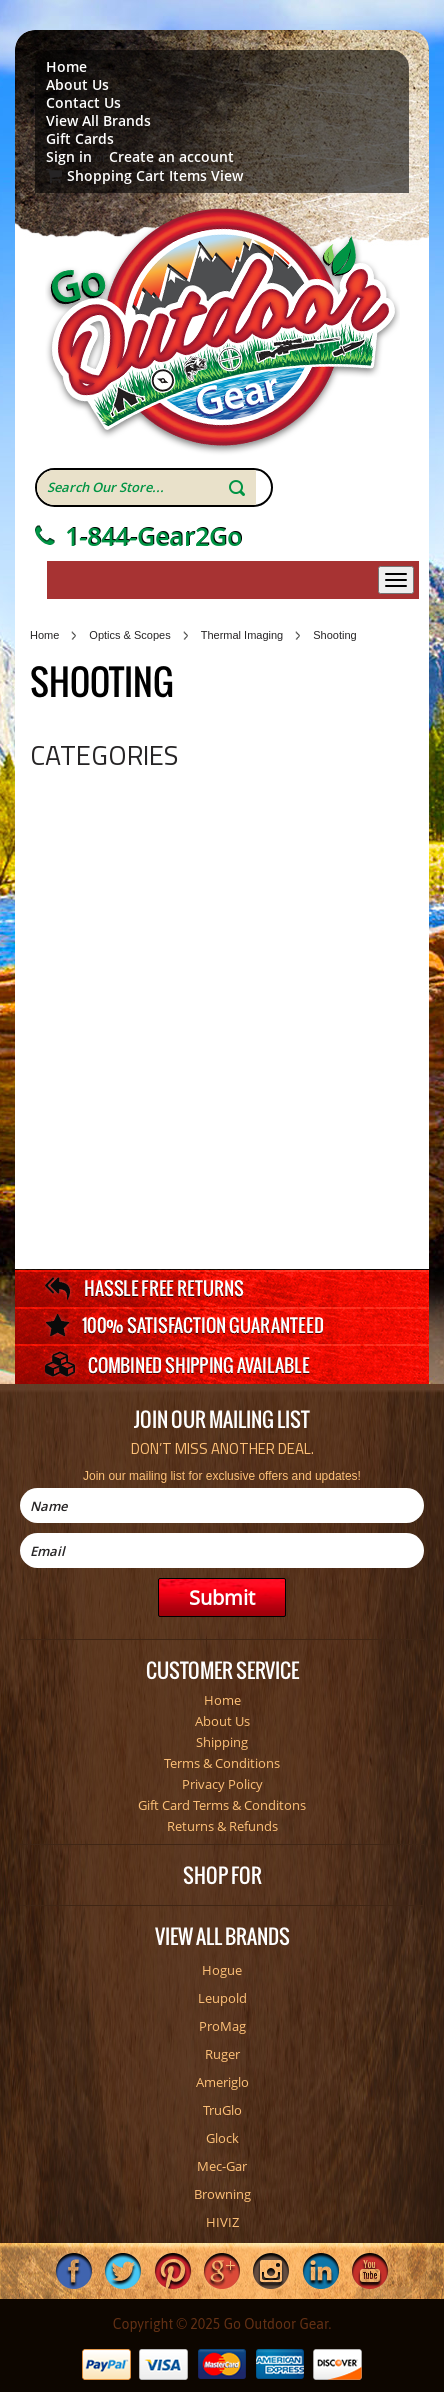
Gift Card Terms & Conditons (222, 1805)
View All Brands (98, 121)
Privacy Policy (222, 1784)
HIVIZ (222, 2222)
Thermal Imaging (242, 635)
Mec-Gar (222, 2166)
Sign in (69, 157)
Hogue (222, 1970)
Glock (222, 2138)
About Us (77, 85)
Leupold (222, 1998)
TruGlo (222, 2110)
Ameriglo (222, 2082)
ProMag (222, 2026)
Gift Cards (80, 139)
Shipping (222, 1742)
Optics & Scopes (129, 635)
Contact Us (83, 103)
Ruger (222, 2054)
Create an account (171, 157)
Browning (222, 2194)
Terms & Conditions (222, 1763)
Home (66, 67)
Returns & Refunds (222, 1826)
